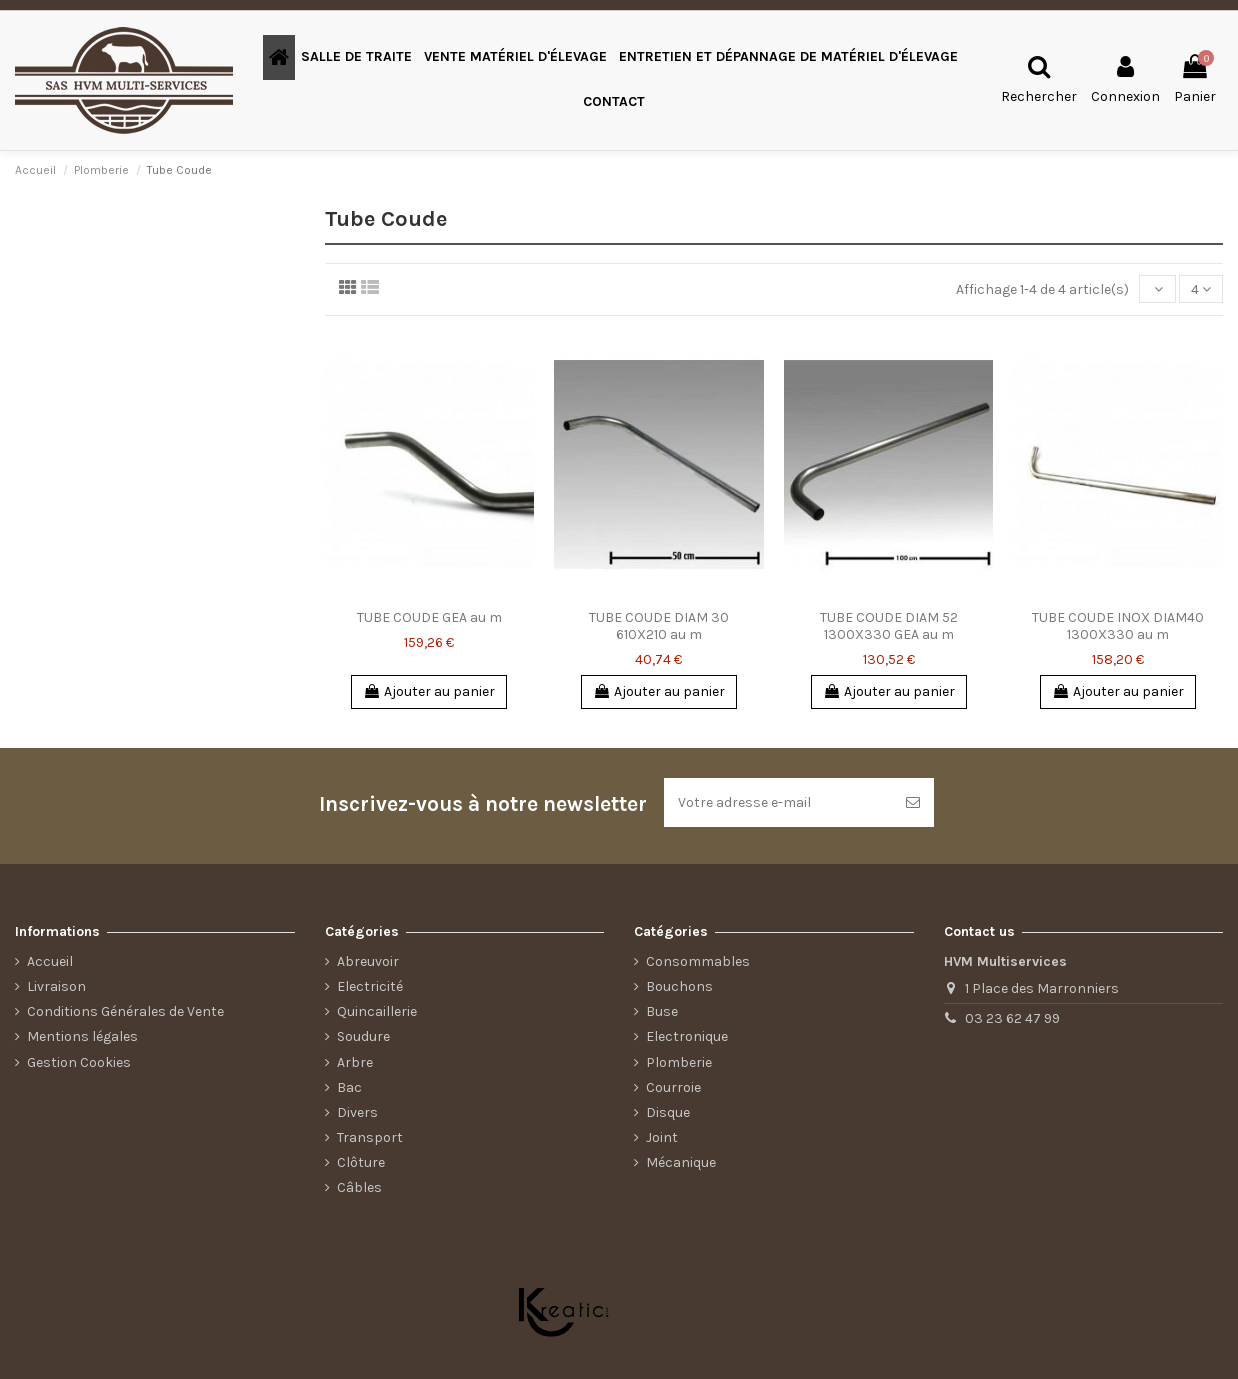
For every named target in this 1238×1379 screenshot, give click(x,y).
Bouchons (679, 986)
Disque (668, 1112)
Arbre (355, 1062)
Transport (370, 1137)
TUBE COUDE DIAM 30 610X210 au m (659, 626)
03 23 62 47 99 (1012, 1018)
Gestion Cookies (79, 1062)
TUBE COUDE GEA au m (429, 617)
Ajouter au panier (429, 691)
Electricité (370, 986)
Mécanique (681, 1162)
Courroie (673, 1087)
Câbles (359, 1187)
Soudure (363, 1036)
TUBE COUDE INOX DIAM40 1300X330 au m (1118, 626)
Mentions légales (82, 1036)
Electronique (687, 1036)
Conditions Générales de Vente (125, 1011)
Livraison (56, 986)
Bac (349, 1087)
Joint (662, 1137)
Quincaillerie (377, 1011)
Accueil (50, 961)
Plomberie (679, 1062)
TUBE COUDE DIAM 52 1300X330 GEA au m (889, 626)
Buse (662, 1011)
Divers (357, 1112)
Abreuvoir (368, 961)
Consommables (698, 961)
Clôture (361, 1162)
